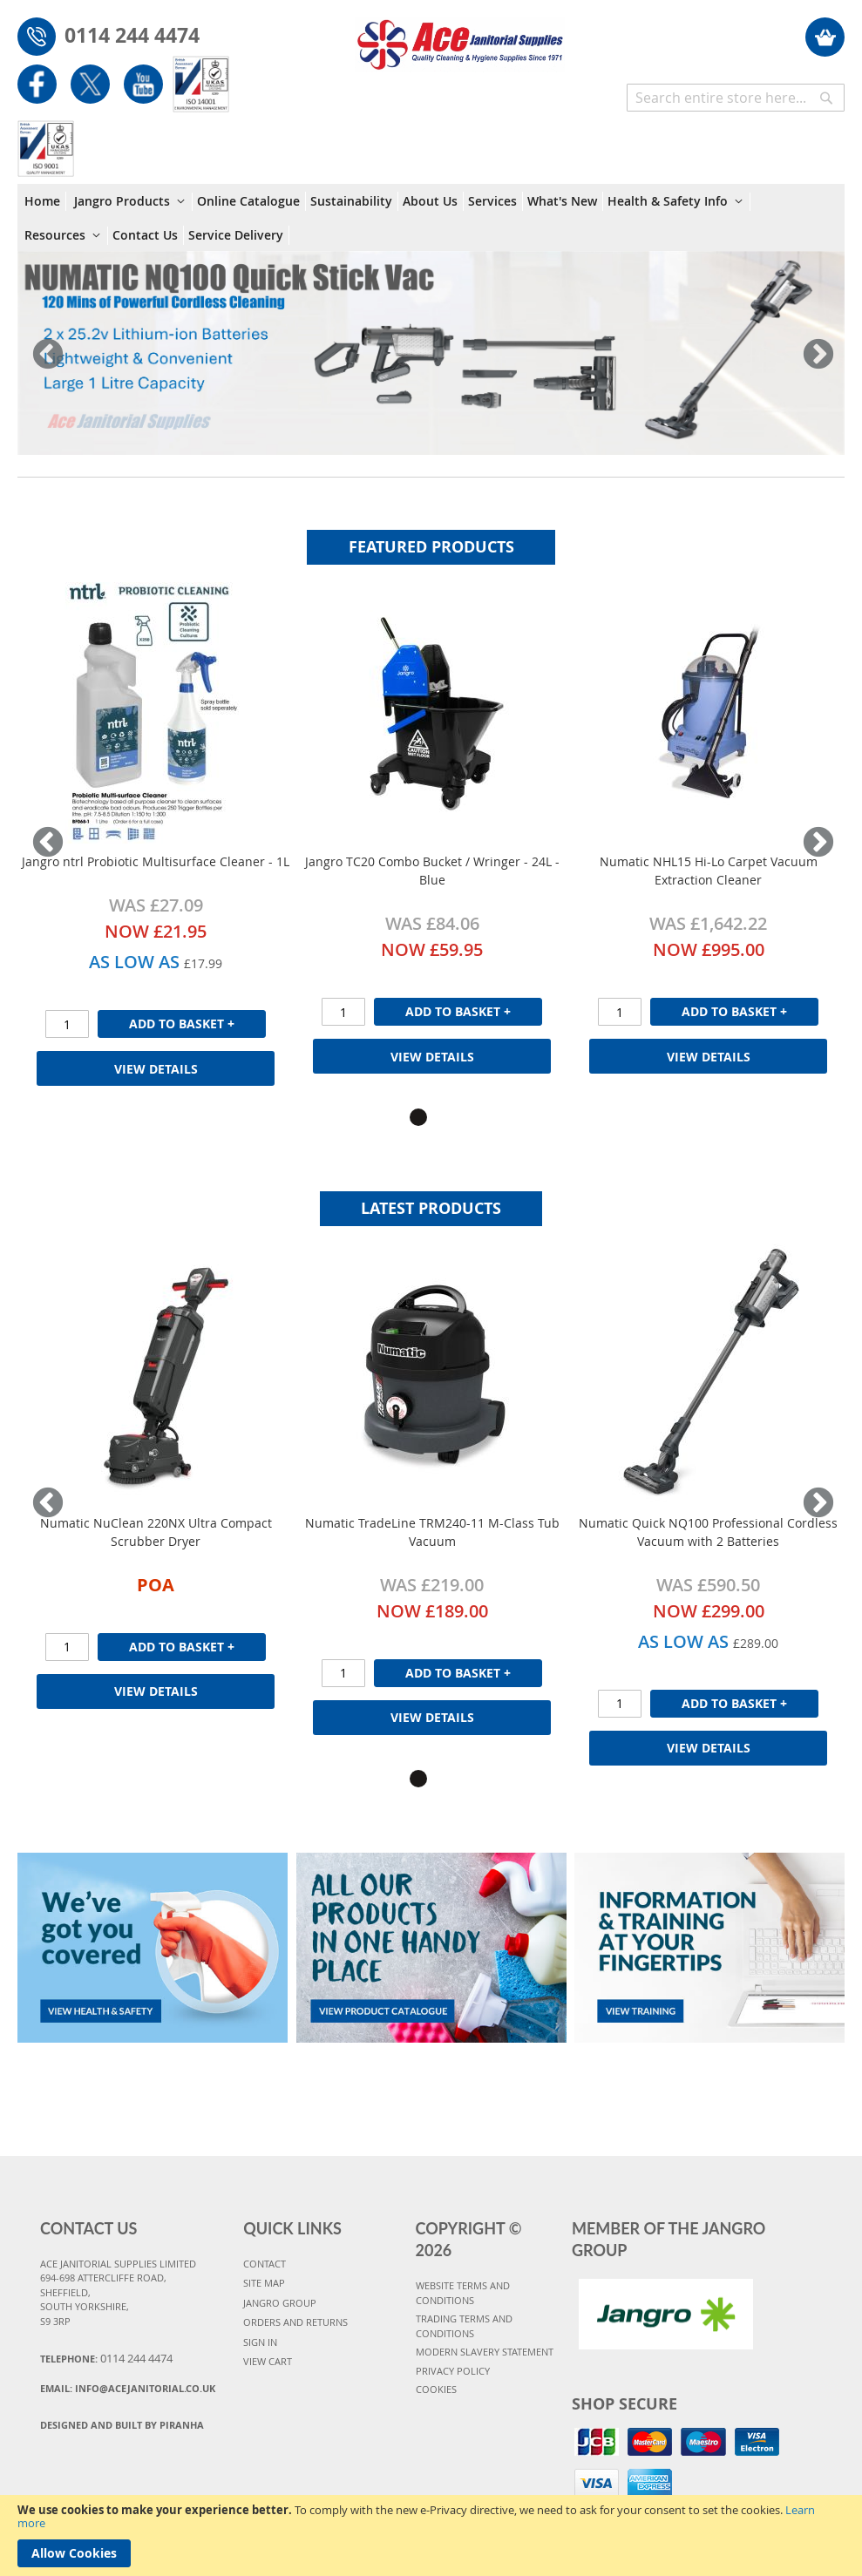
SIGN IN (260, 2342)
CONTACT (264, 2263)
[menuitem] (45, 201)
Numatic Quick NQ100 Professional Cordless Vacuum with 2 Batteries (708, 1532)
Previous (48, 355)
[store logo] (459, 36)
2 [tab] (444, 1117)
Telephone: (106, 2358)
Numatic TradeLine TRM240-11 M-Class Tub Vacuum (432, 1532)
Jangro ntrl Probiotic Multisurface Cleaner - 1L (155, 861)
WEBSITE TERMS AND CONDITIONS (463, 2293)
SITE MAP (264, 2282)
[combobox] (736, 98)
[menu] (431, 217)
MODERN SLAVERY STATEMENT (484, 2351)
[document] (431, 2535)
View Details (156, 1069)
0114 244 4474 (132, 35)
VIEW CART (267, 2361)
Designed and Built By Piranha (122, 2424)
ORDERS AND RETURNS (295, 2322)
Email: (127, 2388)
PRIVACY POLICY (453, 2370)
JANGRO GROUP (279, 2302)
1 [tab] (418, 1117)
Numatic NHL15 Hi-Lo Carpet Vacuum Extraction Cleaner (709, 870)
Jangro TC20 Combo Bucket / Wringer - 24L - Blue (432, 870)
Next (814, 355)
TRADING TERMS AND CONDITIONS (464, 2326)
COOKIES (436, 2389)
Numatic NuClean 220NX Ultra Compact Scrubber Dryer (156, 1532)
